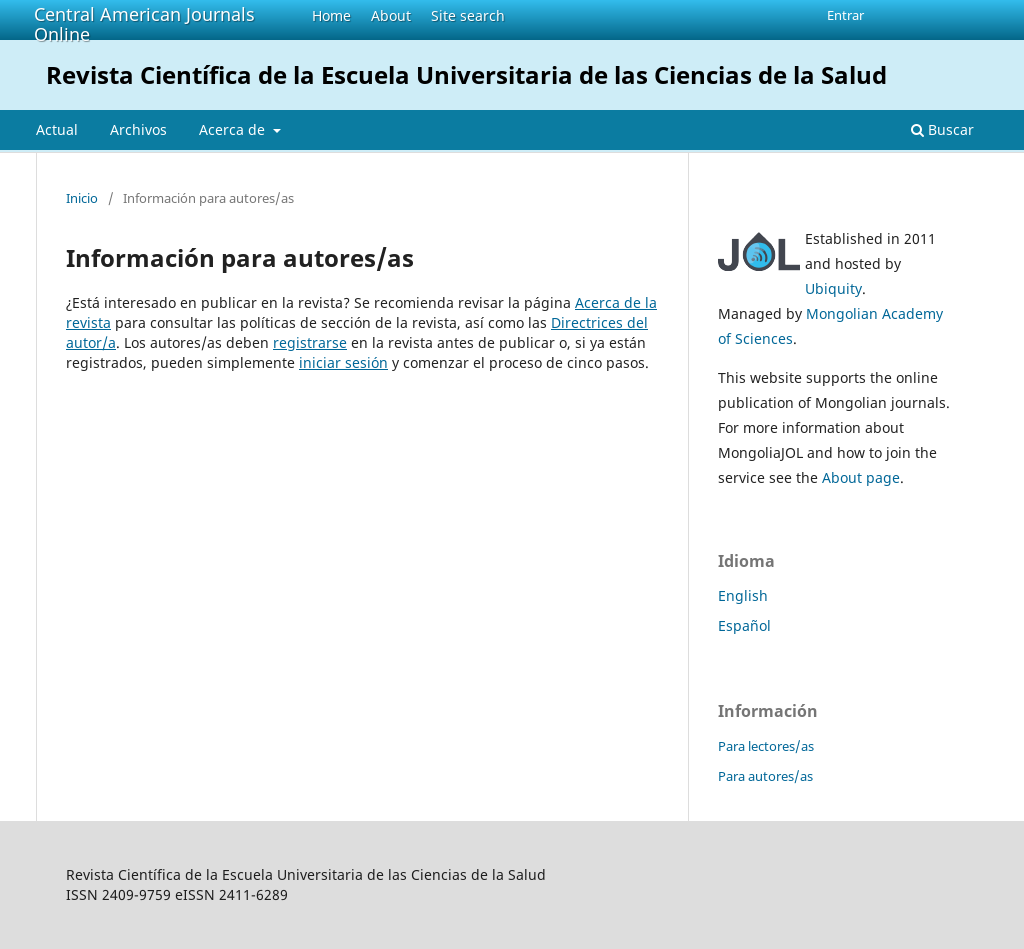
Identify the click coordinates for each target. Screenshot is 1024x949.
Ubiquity (833, 288)
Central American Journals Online (144, 24)
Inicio (82, 198)
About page (861, 477)
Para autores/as (765, 776)
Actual (57, 129)
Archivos (138, 129)
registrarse (310, 342)
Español (744, 625)
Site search (468, 15)
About (391, 15)
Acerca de (234, 129)
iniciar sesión (343, 362)
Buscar (942, 129)
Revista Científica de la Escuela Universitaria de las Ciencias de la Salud (466, 74)
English (743, 595)
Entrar (845, 15)
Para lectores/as (766, 746)
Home (331, 15)
